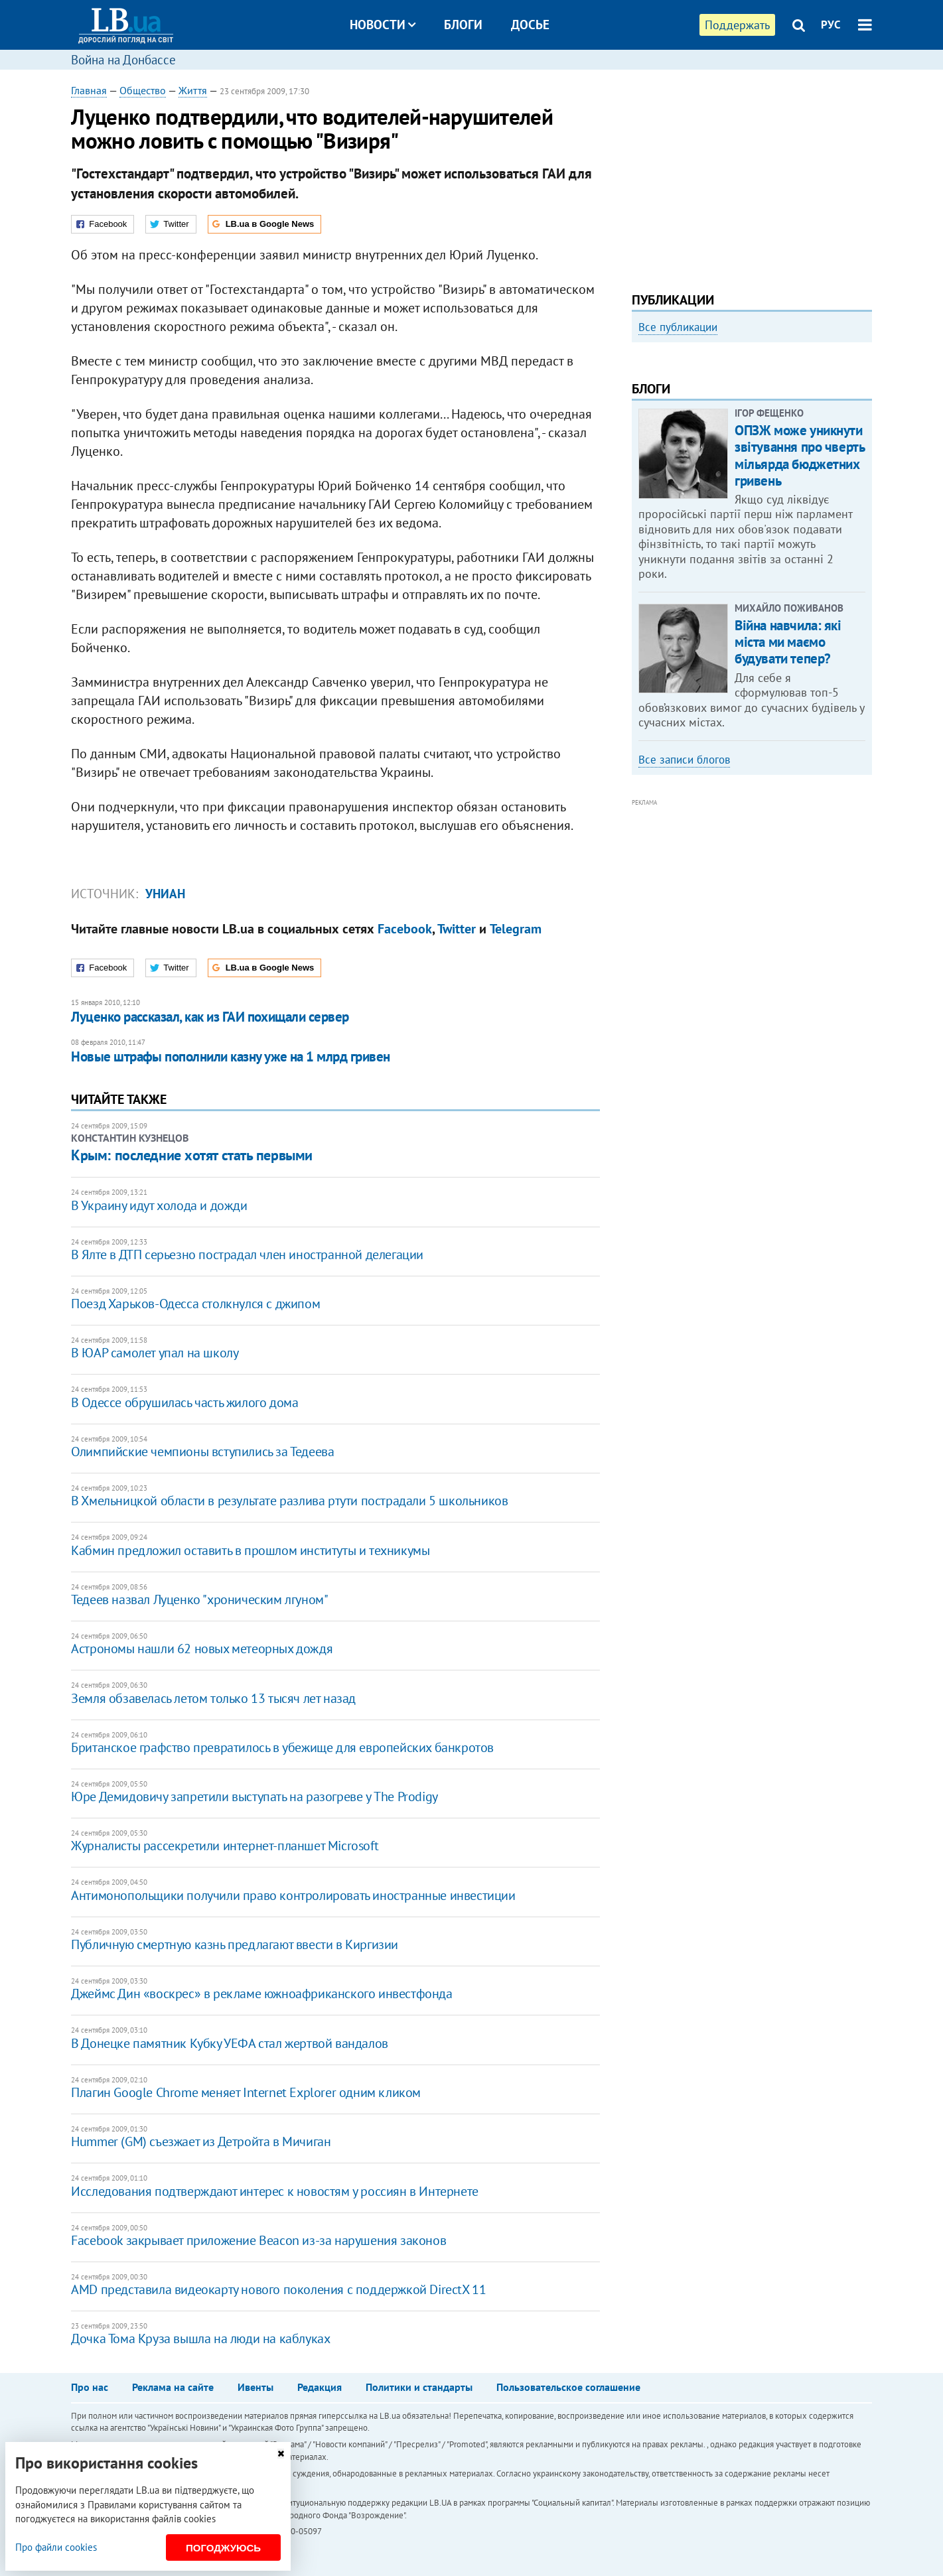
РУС (831, 24)
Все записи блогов (684, 938)
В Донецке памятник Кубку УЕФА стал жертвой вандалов (229, 2043)
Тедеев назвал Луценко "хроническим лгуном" (199, 1599)
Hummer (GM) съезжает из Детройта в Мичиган (200, 2141)
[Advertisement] (752, 176)
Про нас (89, 2387)
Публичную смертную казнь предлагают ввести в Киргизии (234, 1944)
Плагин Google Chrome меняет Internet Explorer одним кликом (246, 2092)
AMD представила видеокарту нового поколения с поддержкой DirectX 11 (278, 2289)
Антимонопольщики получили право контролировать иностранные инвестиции (293, 1895)
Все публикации (677, 327)
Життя (193, 90)
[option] (752, 461)
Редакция (319, 2387)
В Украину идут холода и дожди (159, 1205)
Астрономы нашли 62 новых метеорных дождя (201, 1648)
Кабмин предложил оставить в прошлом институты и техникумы (250, 1550)
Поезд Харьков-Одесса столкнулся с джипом (195, 1303)
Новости (382, 25)
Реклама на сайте (173, 2387)
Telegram (516, 928)
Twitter (456, 928)
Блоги (463, 25)
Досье (530, 25)
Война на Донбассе (123, 60)
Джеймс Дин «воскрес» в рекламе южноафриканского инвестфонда (261, 1993)
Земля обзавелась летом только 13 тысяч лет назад (213, 1698)
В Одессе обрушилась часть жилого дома (184, 1402)
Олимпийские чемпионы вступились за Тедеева (202, 1451)
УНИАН (165, 894)
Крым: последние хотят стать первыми (192, 1155)
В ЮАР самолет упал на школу (154, 1352)
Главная (89, 90)
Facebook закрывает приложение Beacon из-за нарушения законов (258, 2240)
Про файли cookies (56, 2547)
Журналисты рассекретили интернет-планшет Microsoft (224, 1845)
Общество (142, 90)
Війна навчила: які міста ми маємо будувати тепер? (788, 821)
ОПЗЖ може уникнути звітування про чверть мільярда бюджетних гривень (799, 634)
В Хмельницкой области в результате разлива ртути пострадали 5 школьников (289, 1500)
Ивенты (255, 2387)
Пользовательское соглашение (568, 2387)
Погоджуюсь (223, 2547)
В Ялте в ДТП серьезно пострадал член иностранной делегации (247, 1254)
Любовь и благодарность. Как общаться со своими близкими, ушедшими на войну (733, 506)
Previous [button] (640, 461)
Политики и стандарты (419, 2387)
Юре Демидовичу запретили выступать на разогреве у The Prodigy (254, 1796)
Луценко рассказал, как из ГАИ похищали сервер (209, 1017)
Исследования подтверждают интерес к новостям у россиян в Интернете (274, 2191)
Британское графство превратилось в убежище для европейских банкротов (282, 1747)
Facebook (405, 928)
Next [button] (864, 461)
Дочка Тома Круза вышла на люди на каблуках (200, 2338)
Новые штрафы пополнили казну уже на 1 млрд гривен (230, 1056)
